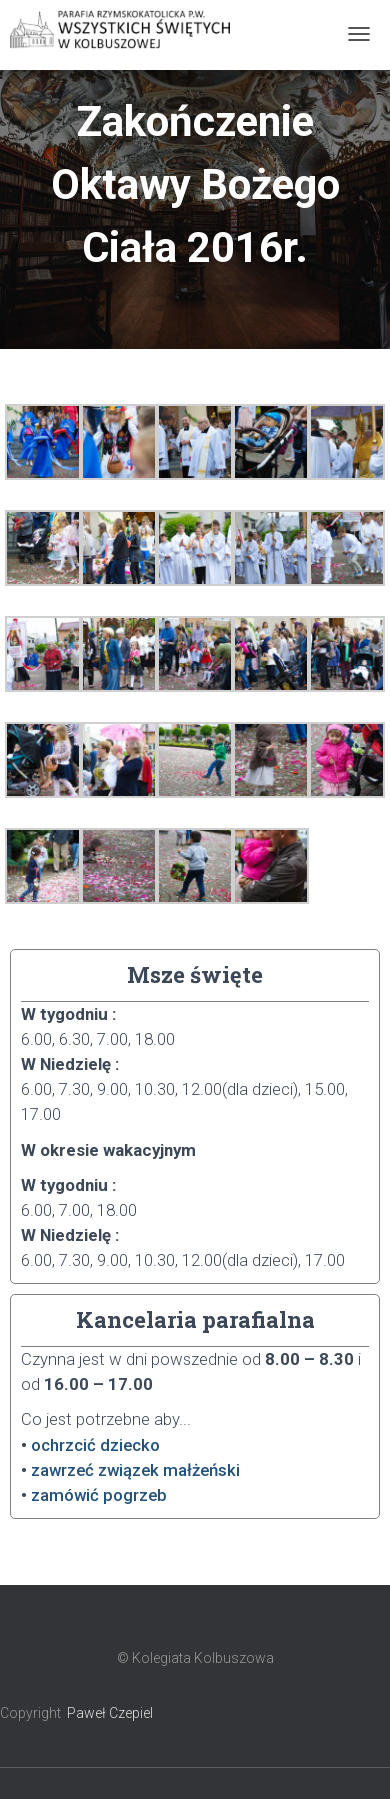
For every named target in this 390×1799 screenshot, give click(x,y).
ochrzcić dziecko (95, 1445)
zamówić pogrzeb (99, 1495)
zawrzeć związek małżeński (135, 1470)
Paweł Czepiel (110, 1713)
